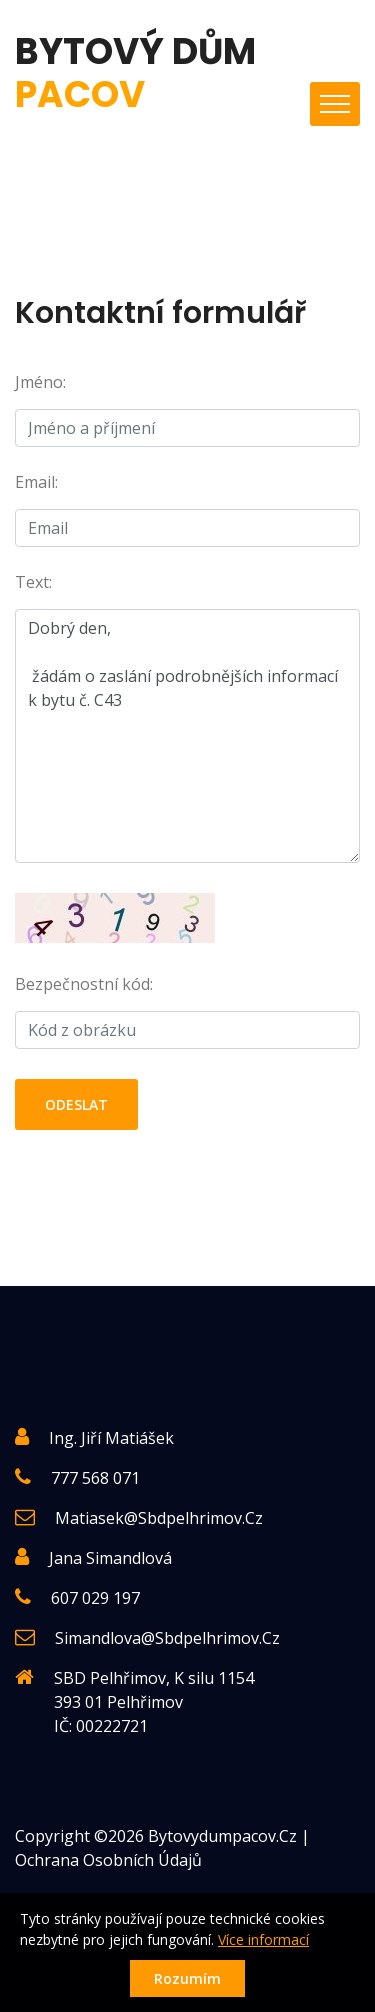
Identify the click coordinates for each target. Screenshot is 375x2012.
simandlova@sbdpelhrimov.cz (167, 1638)
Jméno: (40, 382)
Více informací (263, 1939)
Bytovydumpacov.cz (222, 1836)
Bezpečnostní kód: (84, 984)
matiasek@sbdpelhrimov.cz (159, 1518)
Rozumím (187, 1978)
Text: (33, 582)
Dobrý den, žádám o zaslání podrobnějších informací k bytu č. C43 (187, 736)
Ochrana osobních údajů (108, 1860)
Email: (36, 482)
